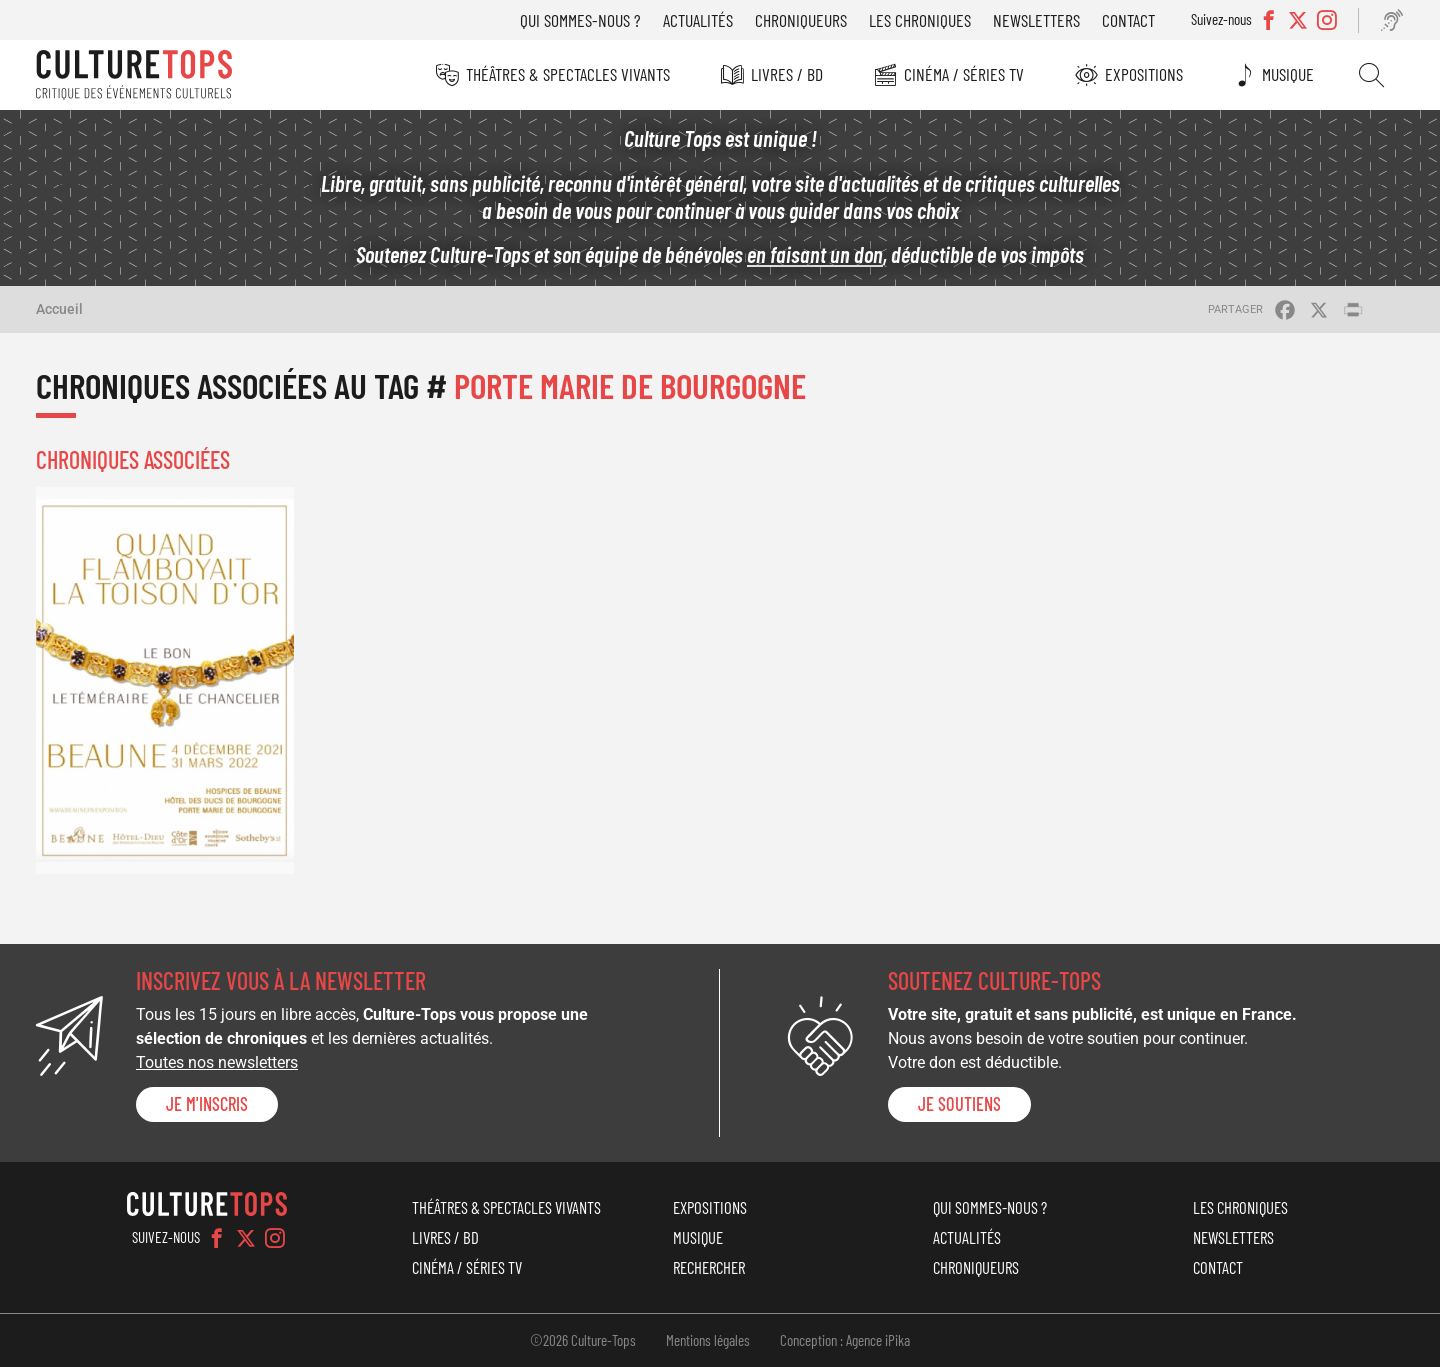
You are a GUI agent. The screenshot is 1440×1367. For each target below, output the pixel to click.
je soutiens (959, 1104)
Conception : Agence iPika (845, 1340)
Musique (1288, 74)
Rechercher (1371, 75)
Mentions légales (708, 1340)
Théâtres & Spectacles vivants (568, 74)
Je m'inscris (207, 1104)
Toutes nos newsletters (217, 1062)
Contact (1128, 20)
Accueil (59, 309)
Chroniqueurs (801, 20)
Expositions (1144, 74)
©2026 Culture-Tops (583, 1340)
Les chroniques (920, 20)
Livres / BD (787, 74)
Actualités (698, 20)
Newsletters (1036, 20)
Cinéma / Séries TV (964, 74)
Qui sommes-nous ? (580, 20)
